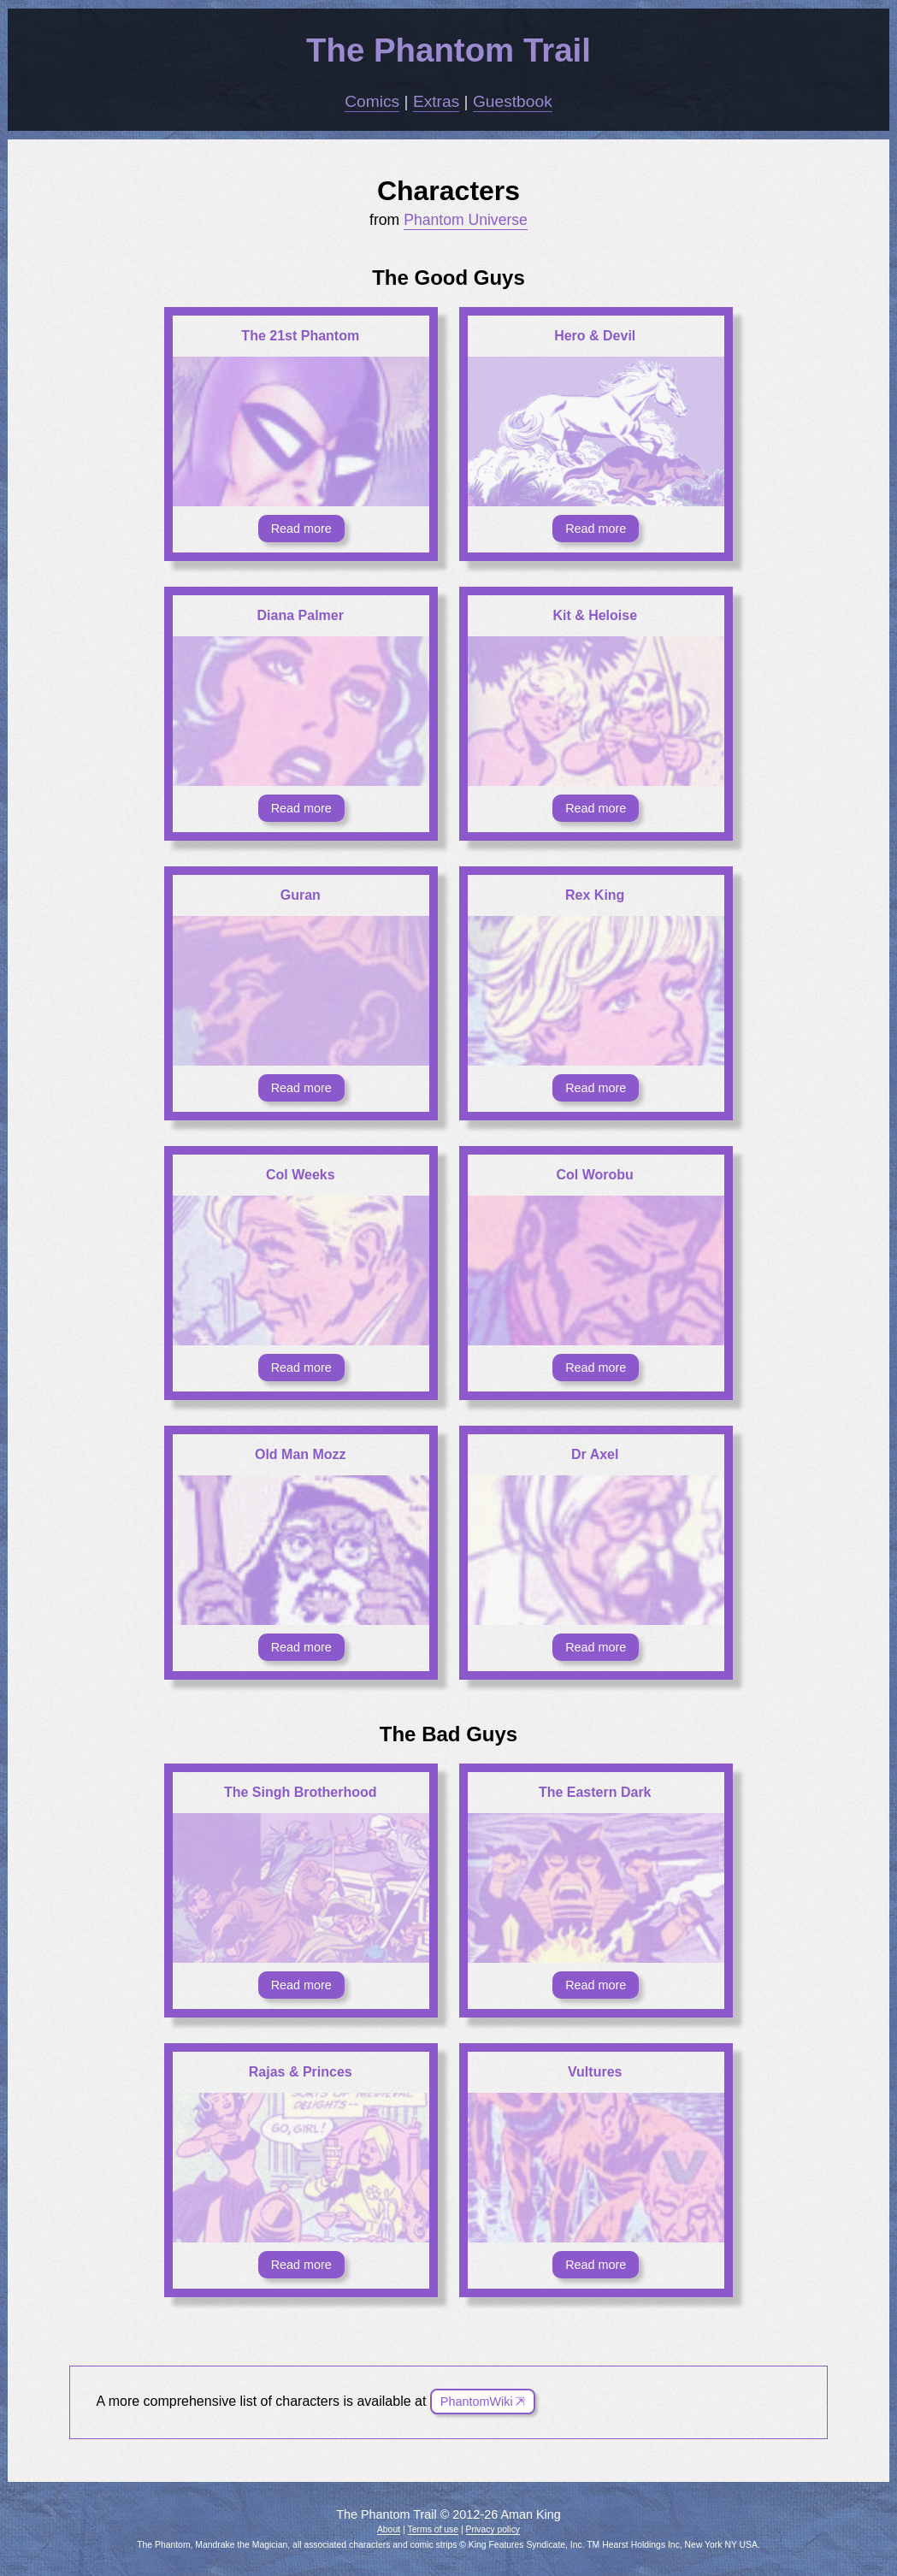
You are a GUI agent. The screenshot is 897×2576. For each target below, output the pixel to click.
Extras (436, 101)
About (388, 2529)
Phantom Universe (466, 219)
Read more (301, 528)
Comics (372, 101)
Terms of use (433, 2529)
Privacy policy (493, 2529)
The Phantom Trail (448, 50)
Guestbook (512, 101)
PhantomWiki (476, 2401)
